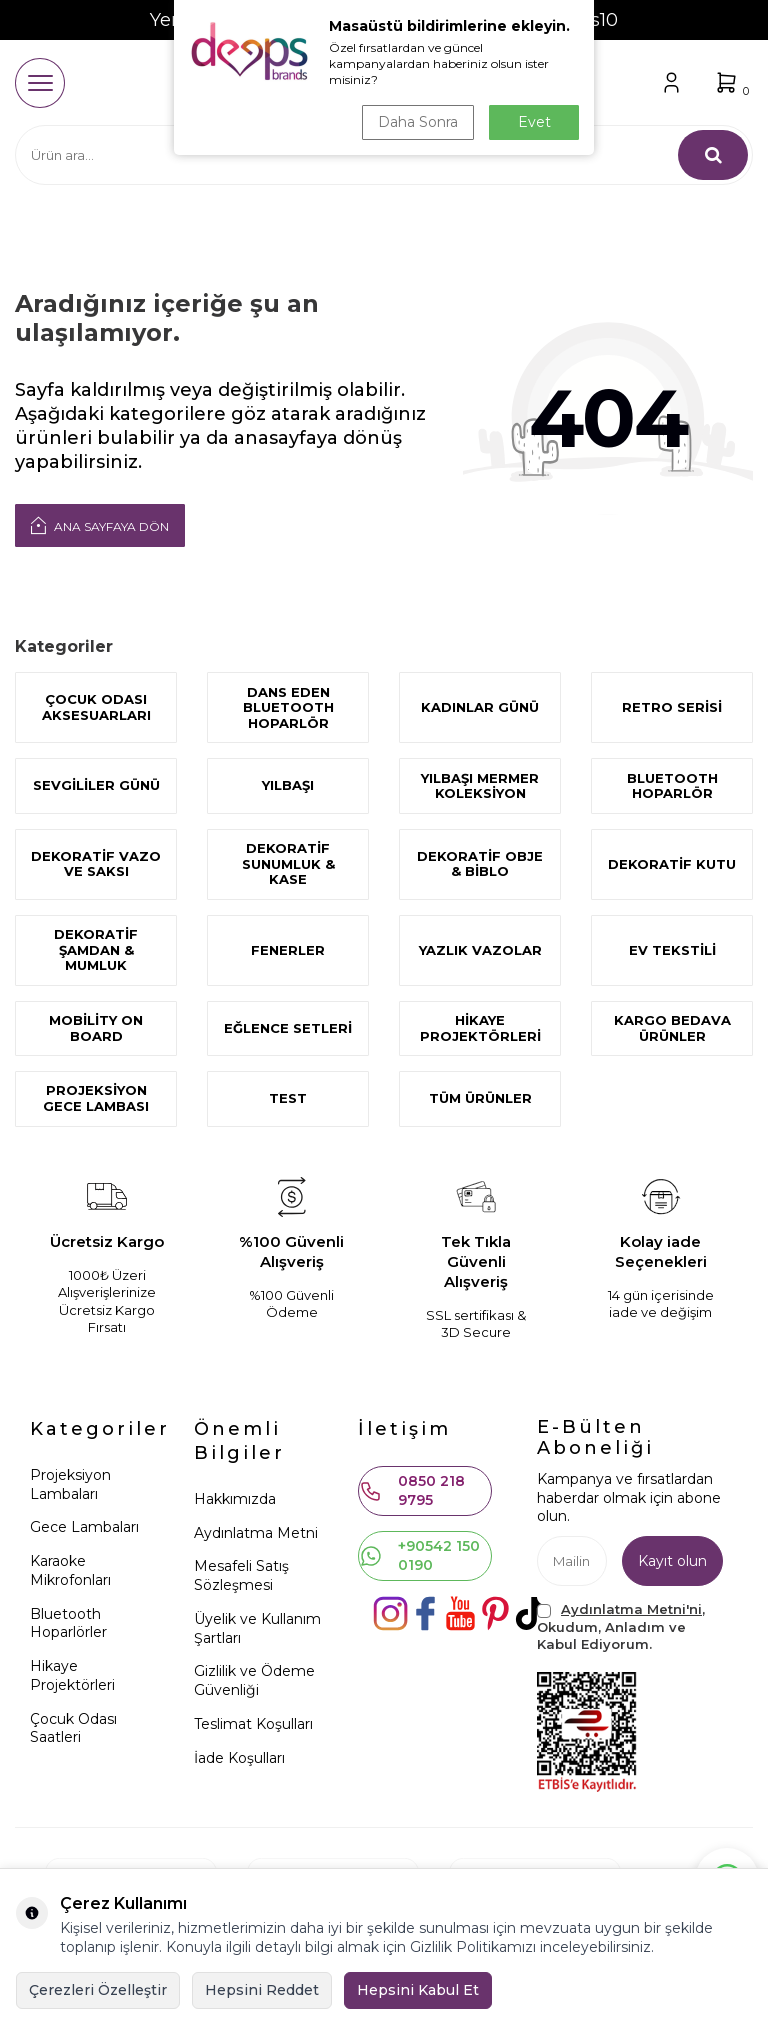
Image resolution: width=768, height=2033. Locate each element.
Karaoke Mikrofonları (70, 1570)
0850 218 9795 (412, 1490)
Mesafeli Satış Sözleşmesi (241, 1575)
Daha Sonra (418, 122)
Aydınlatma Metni (256, 1533)
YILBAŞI (288, 785)
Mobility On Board (96, 1028)
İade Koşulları (239, 1758)
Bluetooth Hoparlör (672, 786)
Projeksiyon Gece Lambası (96, 1098)
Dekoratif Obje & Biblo (480, 864)
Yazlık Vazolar (480, 950)
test (288, 1098)
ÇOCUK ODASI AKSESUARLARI (96, 707)
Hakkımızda (235, 1499)
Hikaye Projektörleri (480, 1028)
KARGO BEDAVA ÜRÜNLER (672, 1028)
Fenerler (288, 950)
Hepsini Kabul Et (418, 1990)
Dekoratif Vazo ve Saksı (96, 864)
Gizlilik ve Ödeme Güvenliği (254, 1680)
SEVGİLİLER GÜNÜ (96, 785)
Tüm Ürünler (480, 1098)
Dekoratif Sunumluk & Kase (288, 863)
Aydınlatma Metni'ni (631, 1609)
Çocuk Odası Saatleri (73, 1728)
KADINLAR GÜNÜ (480, 707)
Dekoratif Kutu (672, 864)
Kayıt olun (672, 1561)
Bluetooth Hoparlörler (68, 1623)
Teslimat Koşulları (253, 1724)
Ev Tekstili (672, 950)
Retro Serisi (672, 707)
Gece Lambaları (84, 1527)
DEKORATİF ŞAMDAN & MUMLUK (96, 949)
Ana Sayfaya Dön (100, 525)
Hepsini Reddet (262, 1990)
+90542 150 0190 (419, 1555)
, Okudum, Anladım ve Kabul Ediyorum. (621, 1626)
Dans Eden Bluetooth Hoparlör (288, 707)
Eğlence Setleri (288, 1028)
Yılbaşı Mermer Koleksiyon (480, 786)
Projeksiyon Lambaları (70, 1484)
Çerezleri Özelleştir (98, 1990)
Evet (534, 122)
